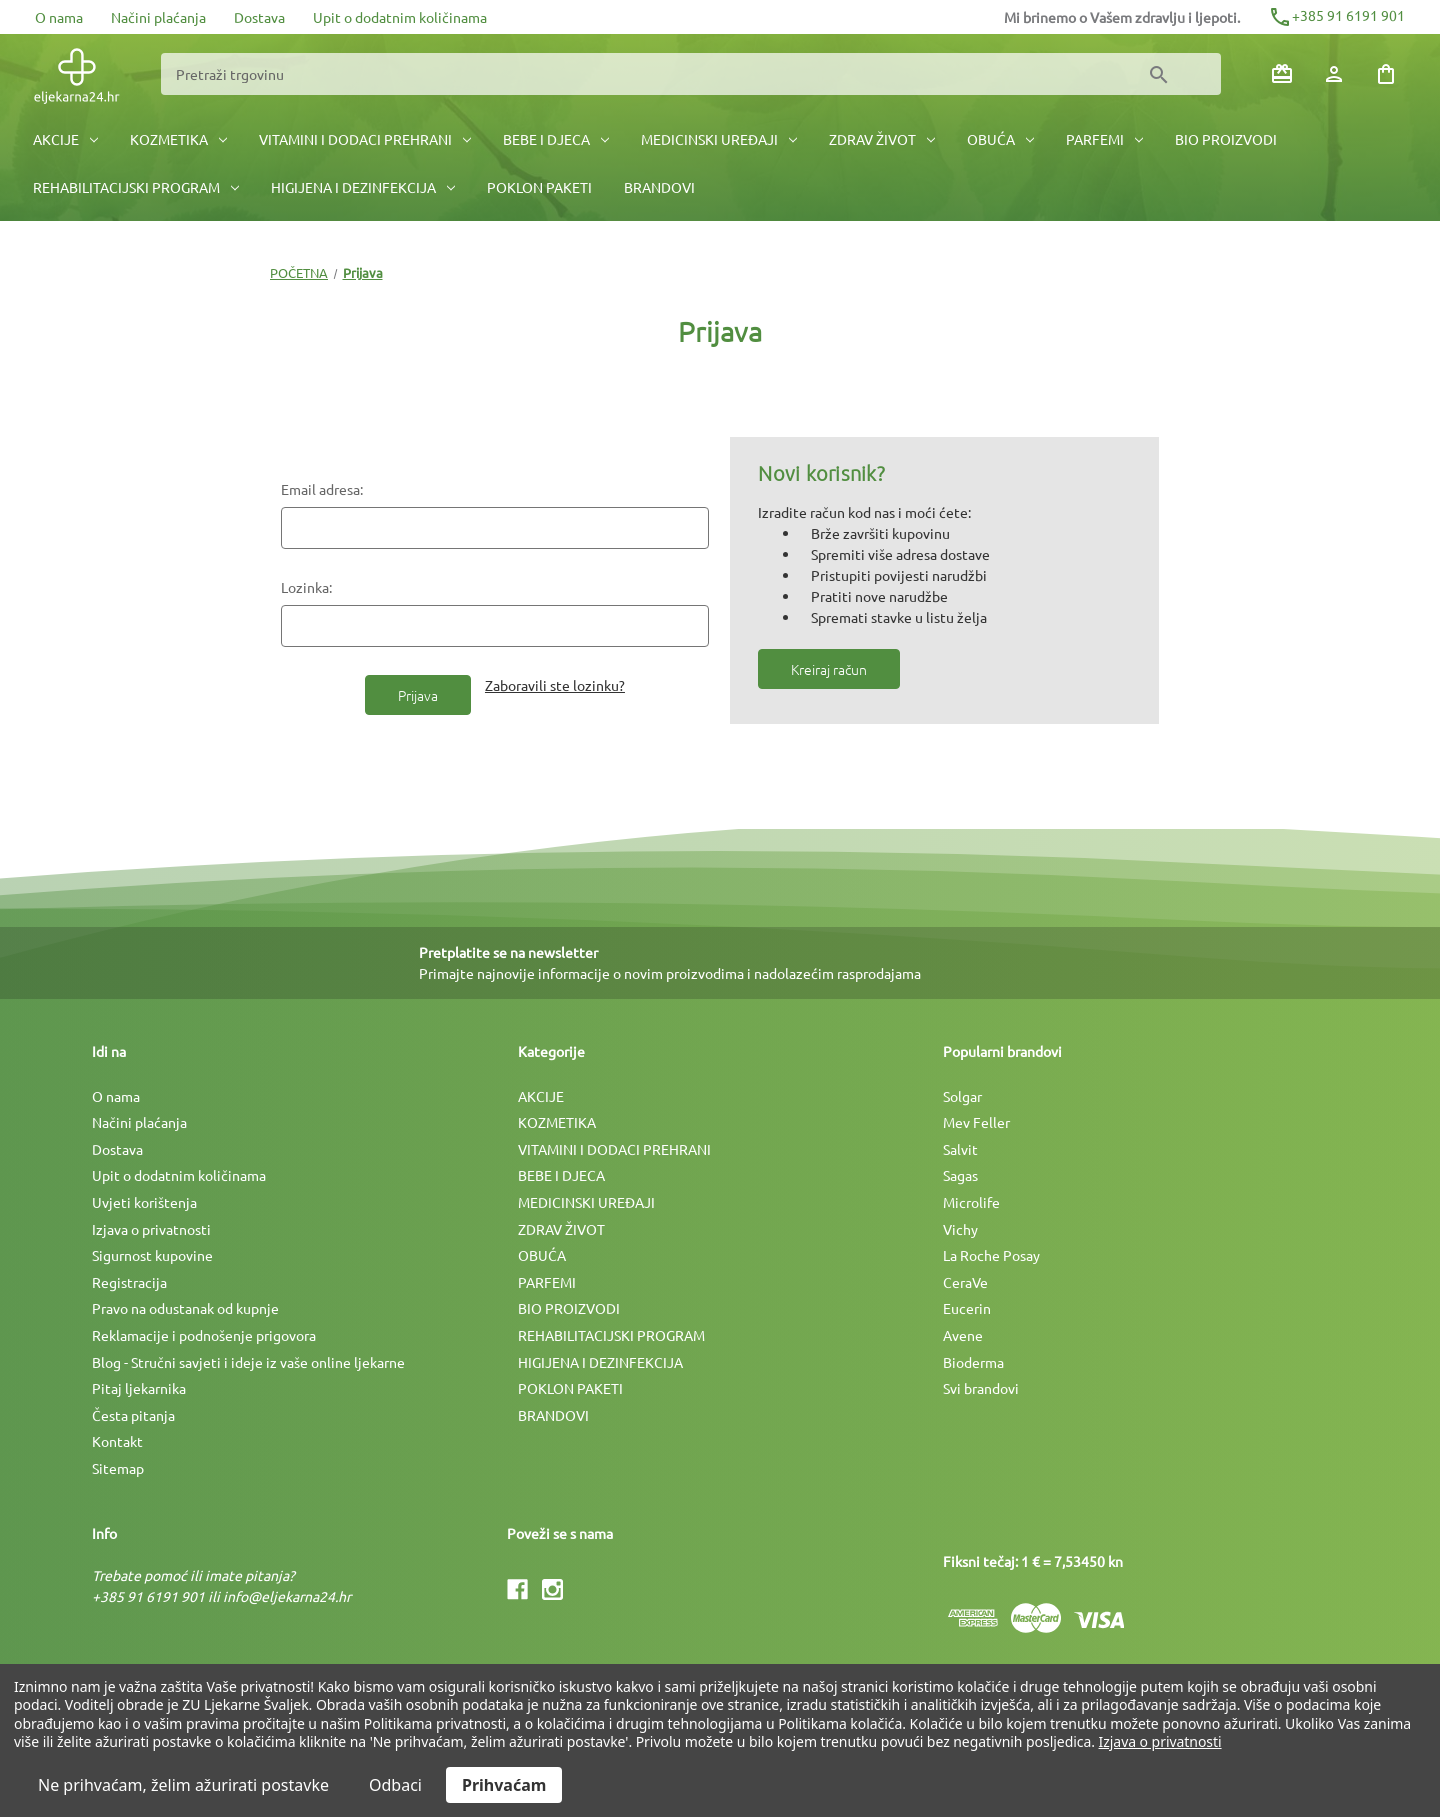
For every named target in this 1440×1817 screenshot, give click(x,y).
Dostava (259, 17)
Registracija (129, 1282)
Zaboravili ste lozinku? (555, 685)
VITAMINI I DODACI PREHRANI (365, 139)
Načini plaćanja (158, 17)
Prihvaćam (504, 1785)
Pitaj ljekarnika (139, 1388)
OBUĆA (1000, 139)
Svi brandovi (981, 1388)
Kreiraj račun (829, 669)
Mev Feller (976, 1122)
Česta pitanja (133, 1415)
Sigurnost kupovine (152, 1255)
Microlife (971, 1202)
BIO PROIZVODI (1226, 139)
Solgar (962, 1096)
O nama (59, 17)
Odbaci (395, 1785)
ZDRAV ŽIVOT (882, 139)
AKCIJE (65, 139)
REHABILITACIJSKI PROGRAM (136, 187)
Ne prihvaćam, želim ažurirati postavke (183, 1785)
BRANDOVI (659, 187)
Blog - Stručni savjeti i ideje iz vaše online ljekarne (248, 1362)
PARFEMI (1104, 139)
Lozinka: (306, 587)
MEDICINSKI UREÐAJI (719, 139)
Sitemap (118, 1468)
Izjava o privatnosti (151, 1229)
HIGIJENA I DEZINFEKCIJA (363, 187)
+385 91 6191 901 (1336, 15)
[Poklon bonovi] (1282, 74)
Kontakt (117, 1441)
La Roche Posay (991, 1255)
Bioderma (973, 1362)
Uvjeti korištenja (144, 1202)
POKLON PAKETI (539, 187)
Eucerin (967, 1308)
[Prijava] (1334, 74)
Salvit (960, 1149)
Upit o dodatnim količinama (400, 17)
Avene (963, 1335)
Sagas (960, 1175)
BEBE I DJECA (556, 139)
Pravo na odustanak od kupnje (185, 1308)
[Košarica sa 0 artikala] (1386, 74)
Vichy (960, 1229)
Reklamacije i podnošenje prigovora (204, 1335)
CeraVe (965, 1282)
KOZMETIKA (178, 139)
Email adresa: (322, 489)
